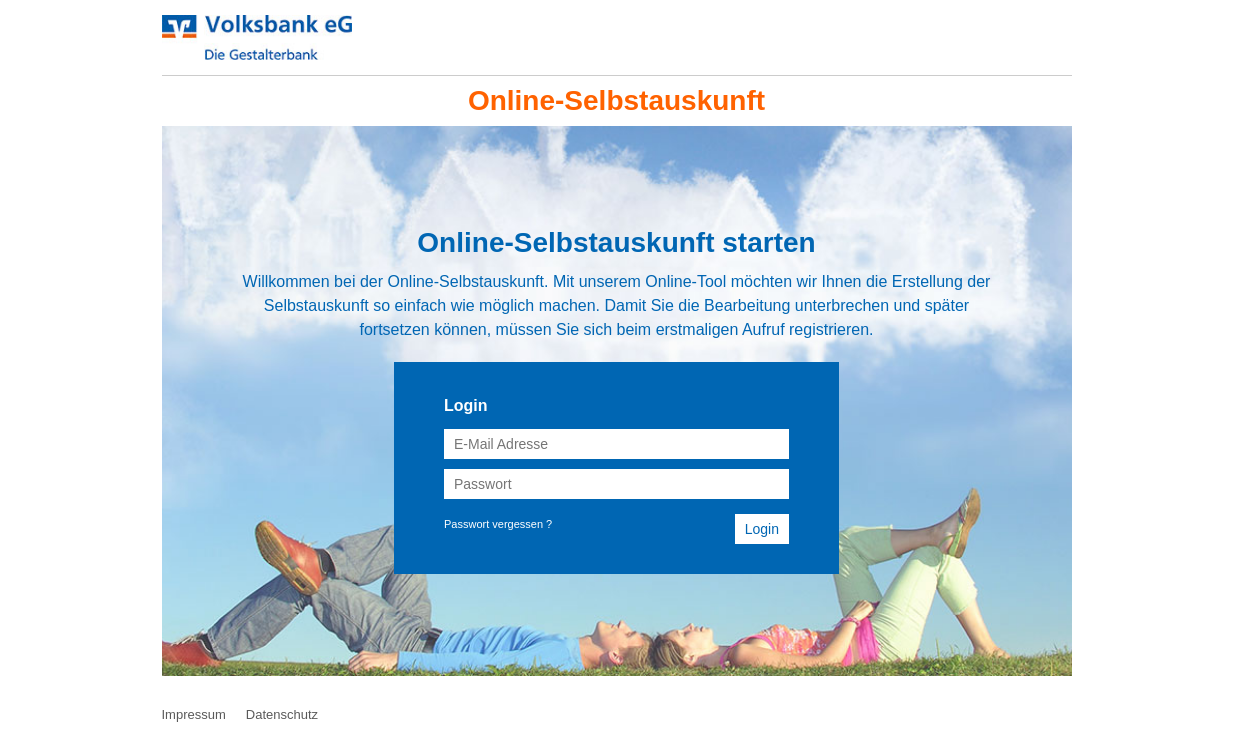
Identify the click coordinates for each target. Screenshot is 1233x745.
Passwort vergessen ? (498, 524)
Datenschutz (282, 714)
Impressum (194, 714)
